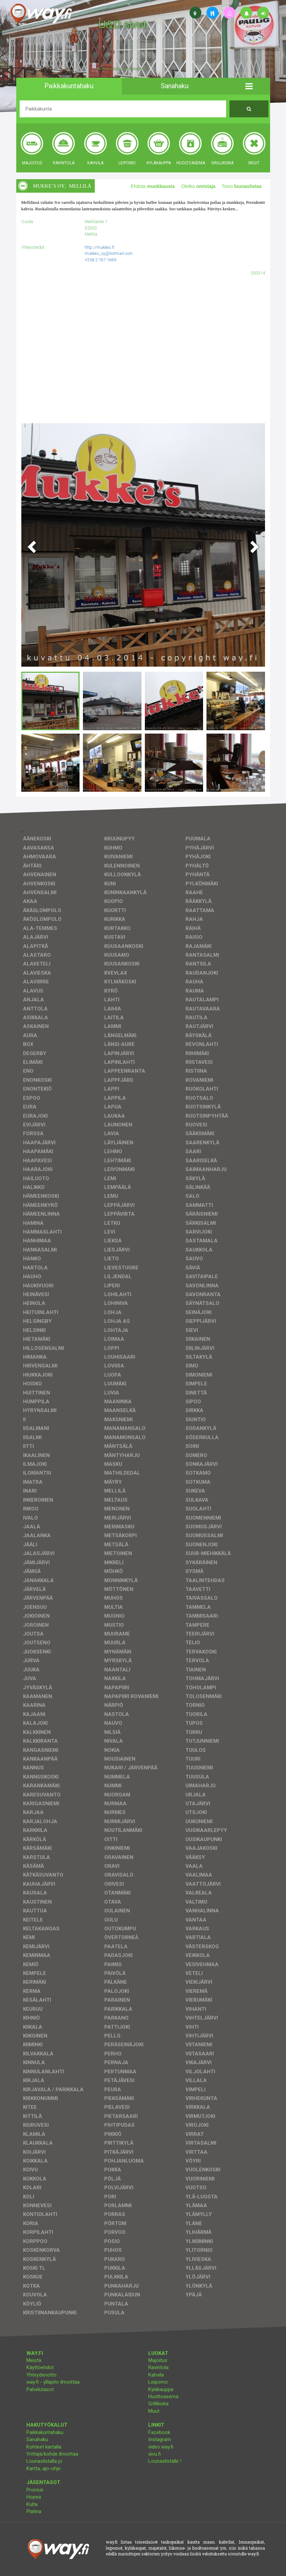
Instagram (159, 2439)
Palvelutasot (40, 2389)
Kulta (32, 2504)
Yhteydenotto (41, 2375)
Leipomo (158, 2382)
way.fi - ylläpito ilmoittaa (53, 2382)
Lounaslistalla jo (44, 2461)
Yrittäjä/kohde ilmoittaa (52, 2454)
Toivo (242, 186)
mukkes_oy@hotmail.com (109, 253)
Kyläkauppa (160, 2389)
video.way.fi (160, 2447)
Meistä (33, 2360)
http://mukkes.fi (99, 247)
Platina (33, 2511)
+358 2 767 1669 (100, 259)
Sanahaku (37, 2439)
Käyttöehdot (40, 2367)
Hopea (33, 2497)
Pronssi (34, 2490)
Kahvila (156, 2375)
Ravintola (158, 2367)
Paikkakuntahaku (44, 2432)
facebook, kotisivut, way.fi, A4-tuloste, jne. (123, 69)
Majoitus (157, 2360)
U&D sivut (122, 24)
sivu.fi (154, 2454)
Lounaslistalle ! (164, 2461)
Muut (153, 2411)
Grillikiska (158, 2404)
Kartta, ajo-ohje (43, 2468)
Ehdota (153, 186)
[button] (249, 86)
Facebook (159, 2432)
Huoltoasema (163, 2396)
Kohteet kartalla (43, 2447)
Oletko (198, 186)
